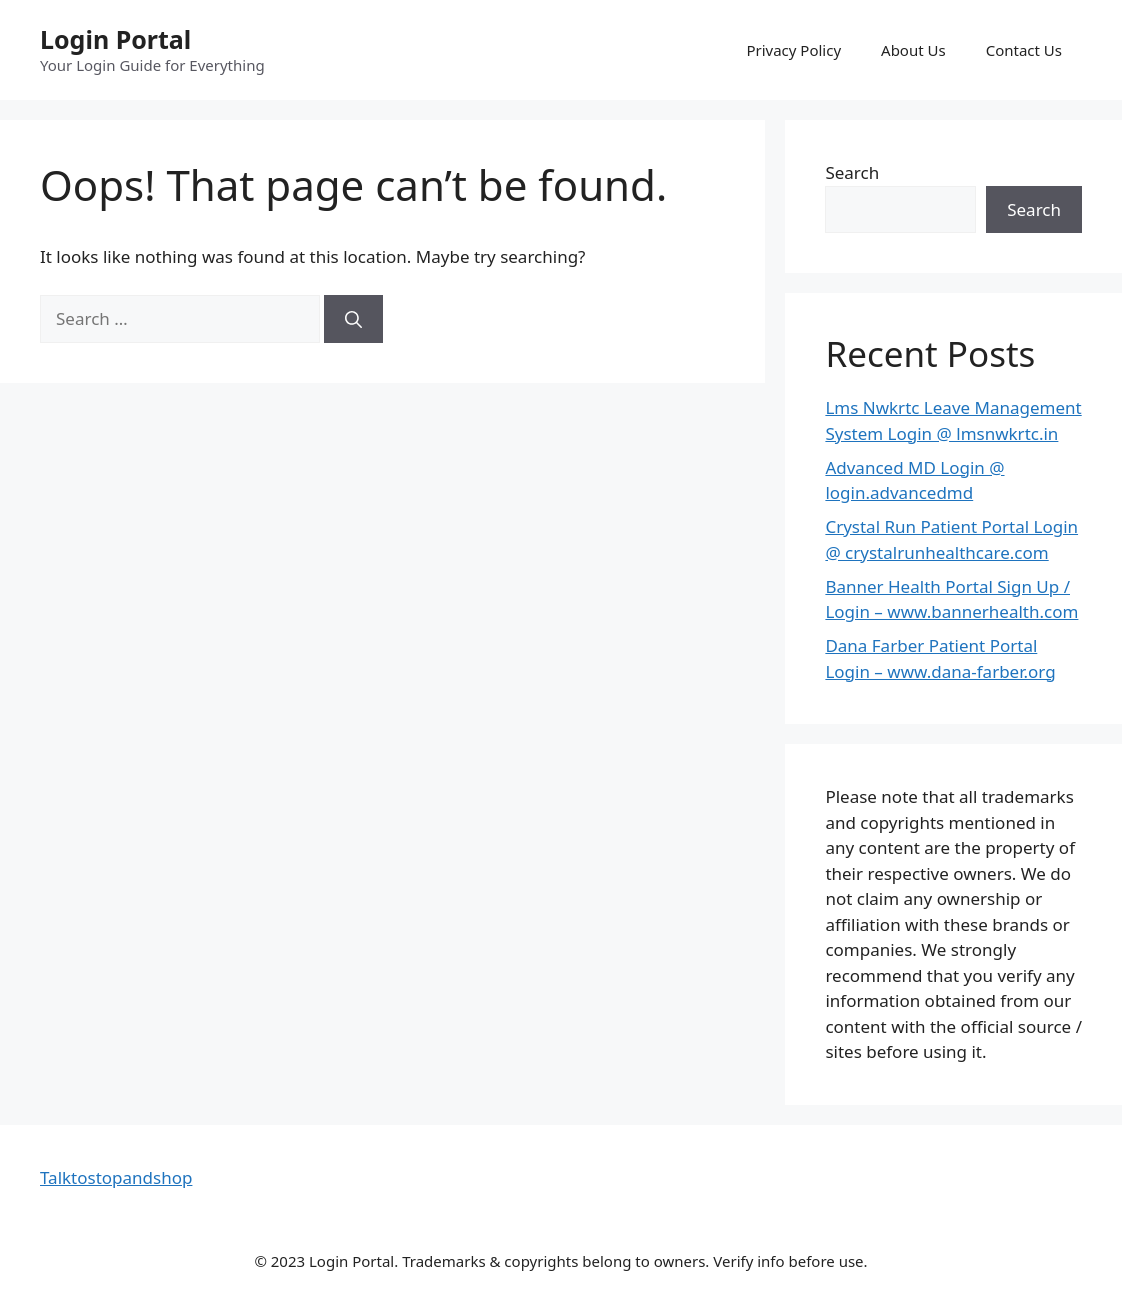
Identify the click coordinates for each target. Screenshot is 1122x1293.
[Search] (353, 319)
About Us (913, 50)
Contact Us (1024, 50)
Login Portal (115, 39)
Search (852, 172)
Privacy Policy (793, 50)
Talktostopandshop (116, 1177)
